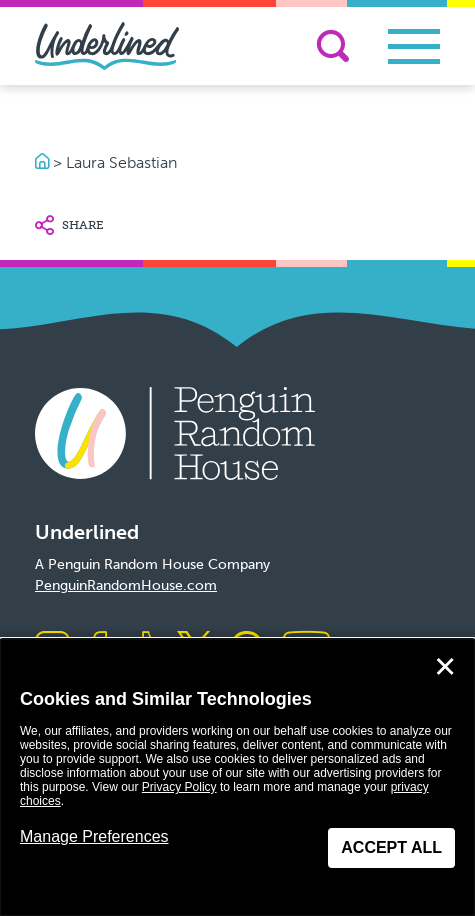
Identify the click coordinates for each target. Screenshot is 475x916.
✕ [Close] (445, 667)
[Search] (333, 46)
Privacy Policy (179, 787)
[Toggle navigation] (414, 46)
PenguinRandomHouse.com (126, 585)
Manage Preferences (94, 836)
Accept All (391, 847)
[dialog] (237, 777)
